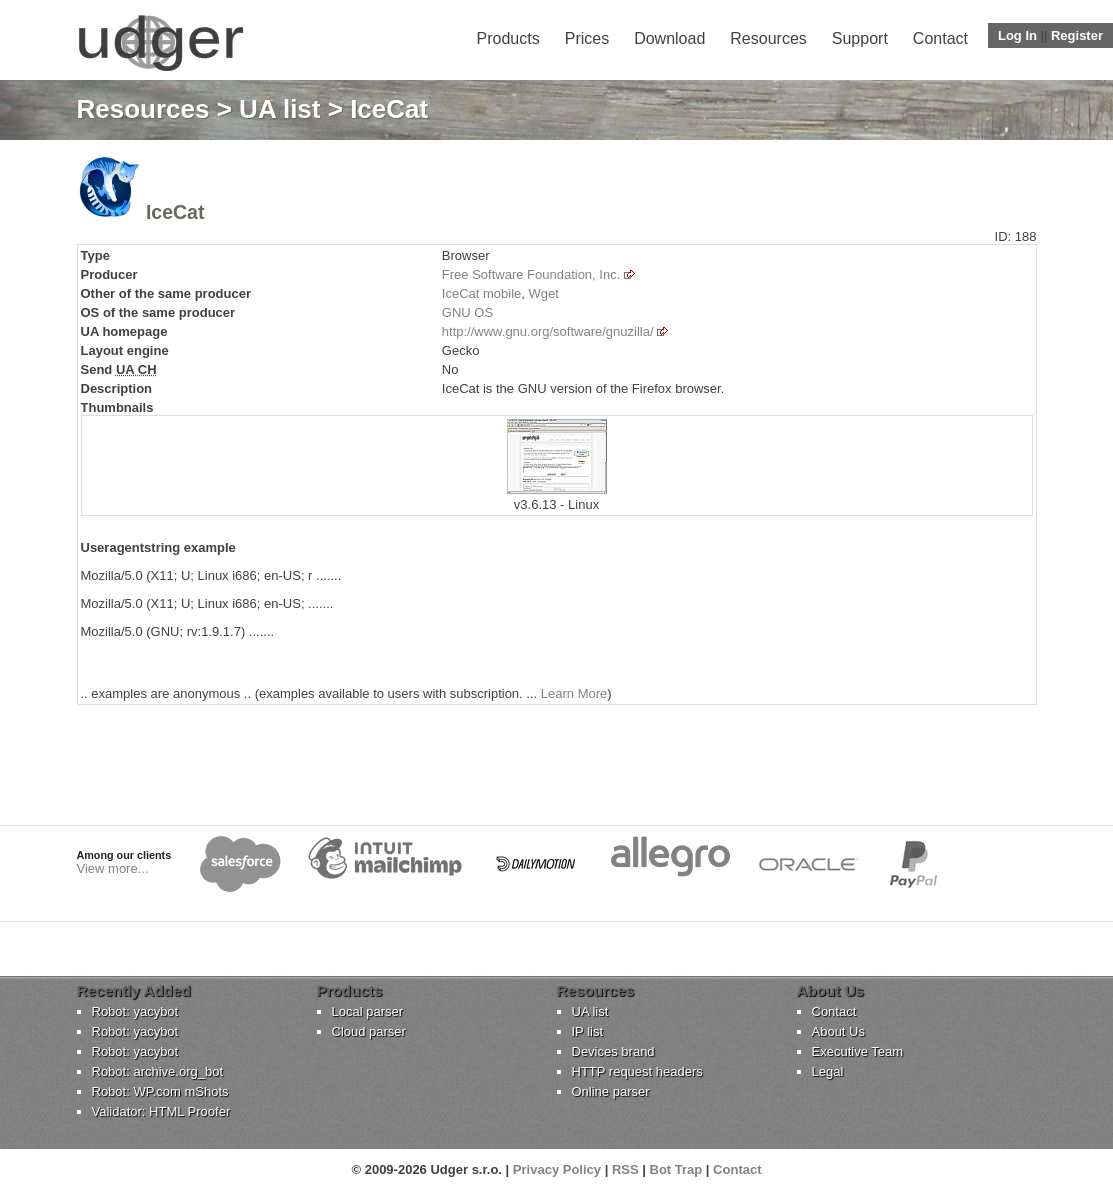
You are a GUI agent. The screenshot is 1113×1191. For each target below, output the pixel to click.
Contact (940, 38)
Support (860, 38)
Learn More (574, 693)
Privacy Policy (557, 1169)
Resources (768, 38)
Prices (587, 38)
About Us (838, 1031)
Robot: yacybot (135, 1011)
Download (669, 38)
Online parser (611, 1091)
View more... (113, 868)
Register (1077, 35)
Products (508, 38)
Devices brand (613, 1051)
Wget (544, 293)
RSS (625, 1169)
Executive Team (858, 1051)
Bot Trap (676, 1169)
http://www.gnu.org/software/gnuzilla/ (548, 331)
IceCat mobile (481, 293)
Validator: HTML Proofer (161, 1111)
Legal (828, 1071)
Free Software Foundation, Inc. (531, 274)
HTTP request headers (637, 1071)
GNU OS (467, 312)
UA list (279, 109)
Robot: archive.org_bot (158, 1071)
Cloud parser (369, 1031)
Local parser (368, 1011)
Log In (1017, 35)
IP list (588, 1031)
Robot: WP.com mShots (160, 1091)
